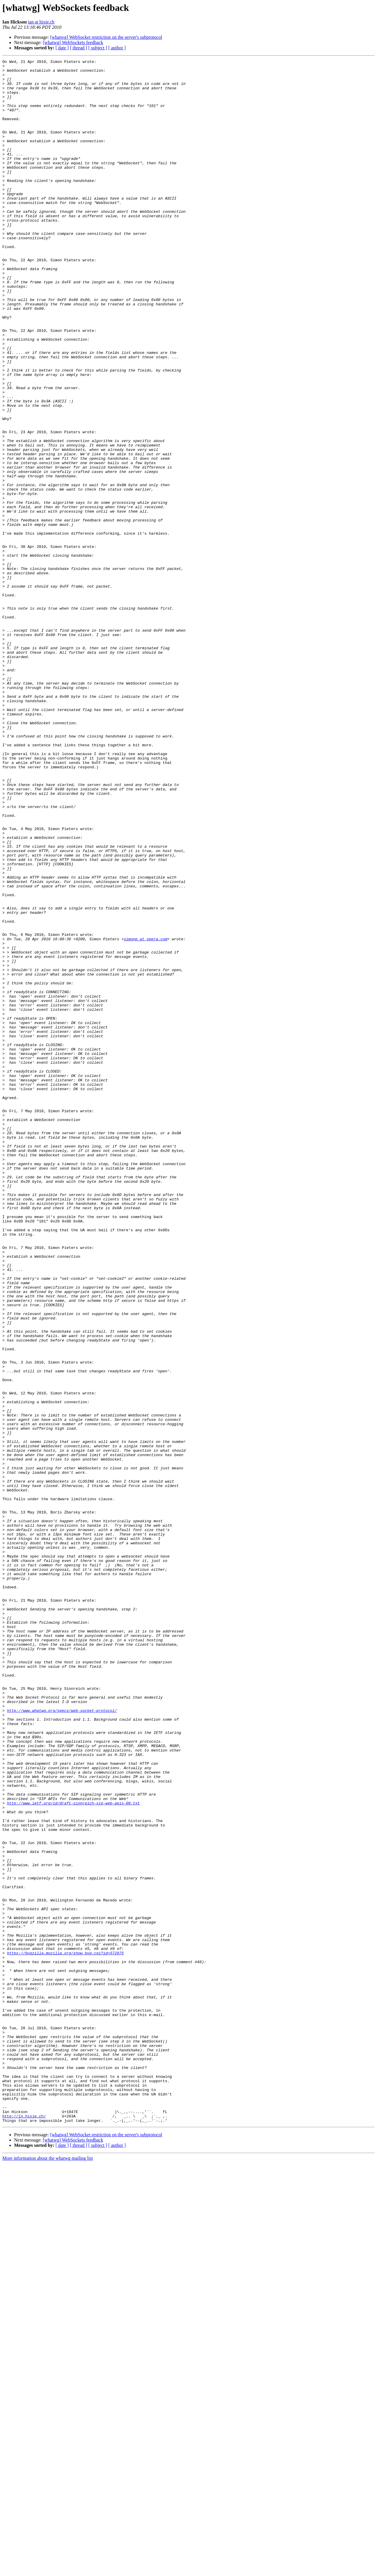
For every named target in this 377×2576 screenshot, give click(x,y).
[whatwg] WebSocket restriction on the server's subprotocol (106, 37)
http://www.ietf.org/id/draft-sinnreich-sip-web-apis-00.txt (73, 2152)
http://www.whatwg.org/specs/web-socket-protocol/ (62, 2041)
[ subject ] (97, 47)
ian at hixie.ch (41, 21)
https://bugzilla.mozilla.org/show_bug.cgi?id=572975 (65, 2332)
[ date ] (62, 47)
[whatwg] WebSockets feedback (73, 42)
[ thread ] (78, 47)
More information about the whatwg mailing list (47, 2570)
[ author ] (117, 47)
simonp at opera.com (145, 1115)
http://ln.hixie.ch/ (24, 2527)
